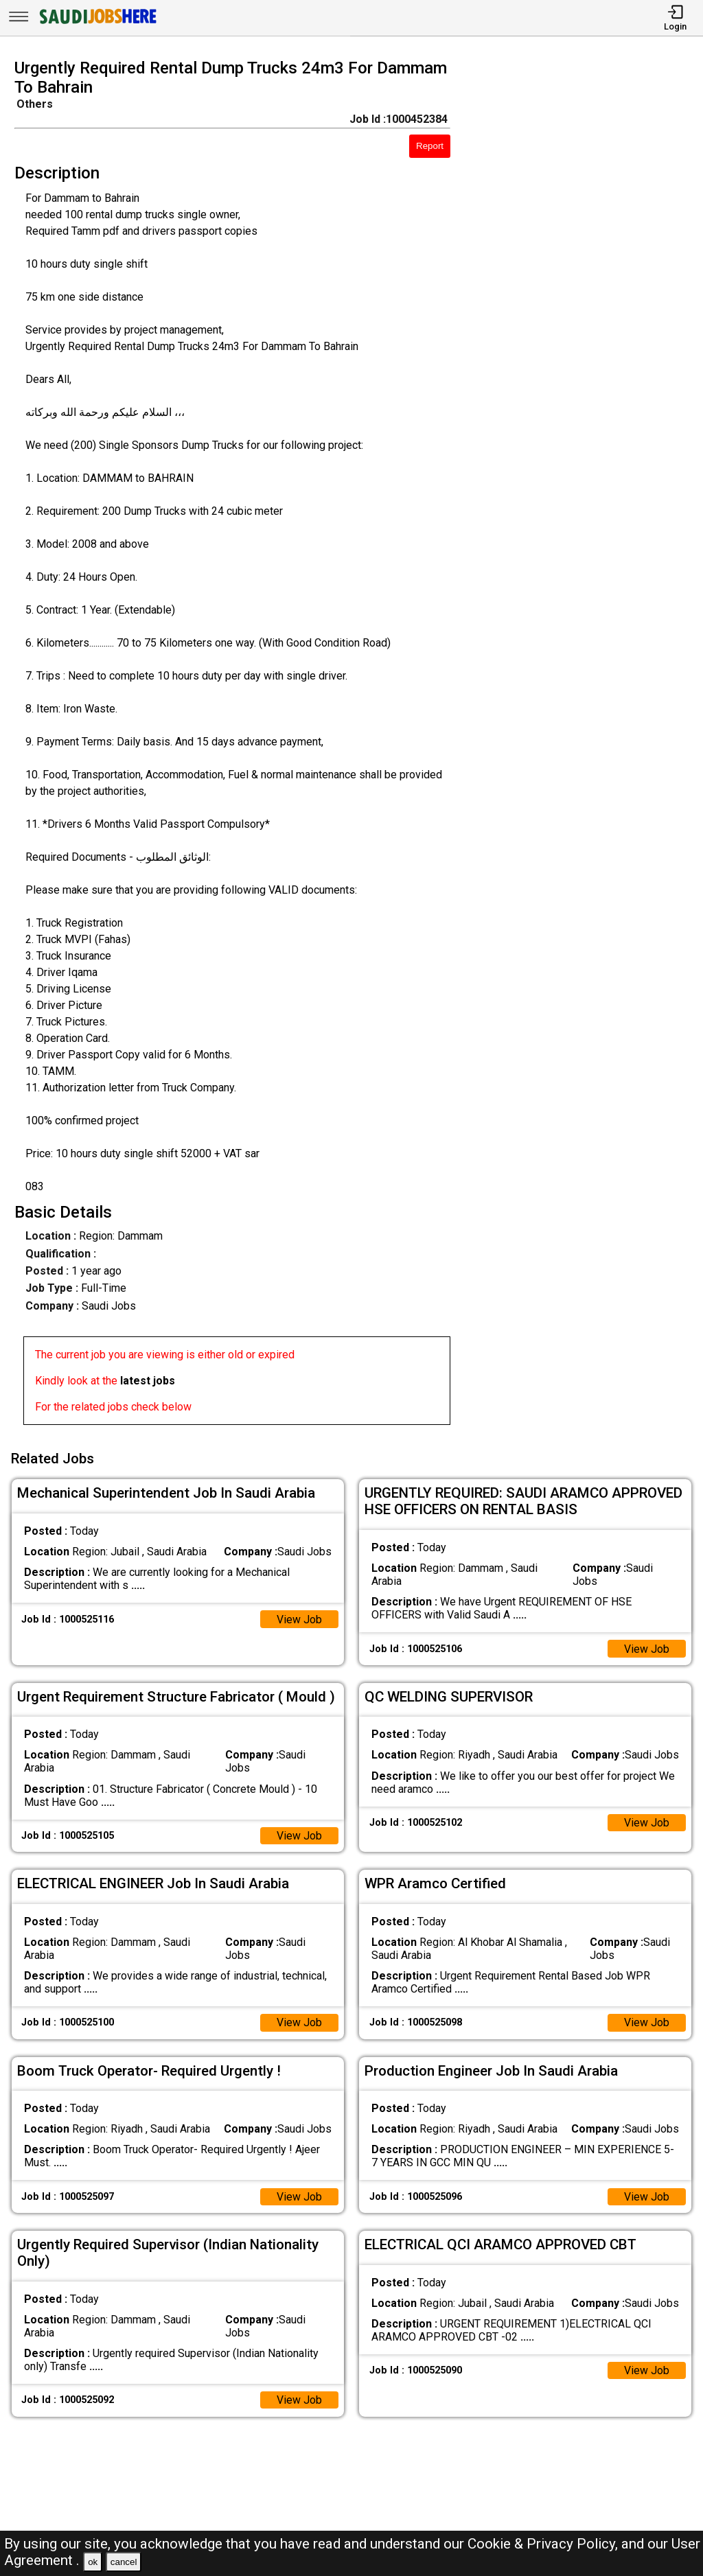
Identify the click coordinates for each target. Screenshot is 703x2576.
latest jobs (147, 1380)
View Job (299, 1618)
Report (429, 146)
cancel (124, 2562)
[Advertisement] (585, 746)
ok (92, 2562)
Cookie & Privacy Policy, (544, 2544)
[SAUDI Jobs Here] (97, 23)
